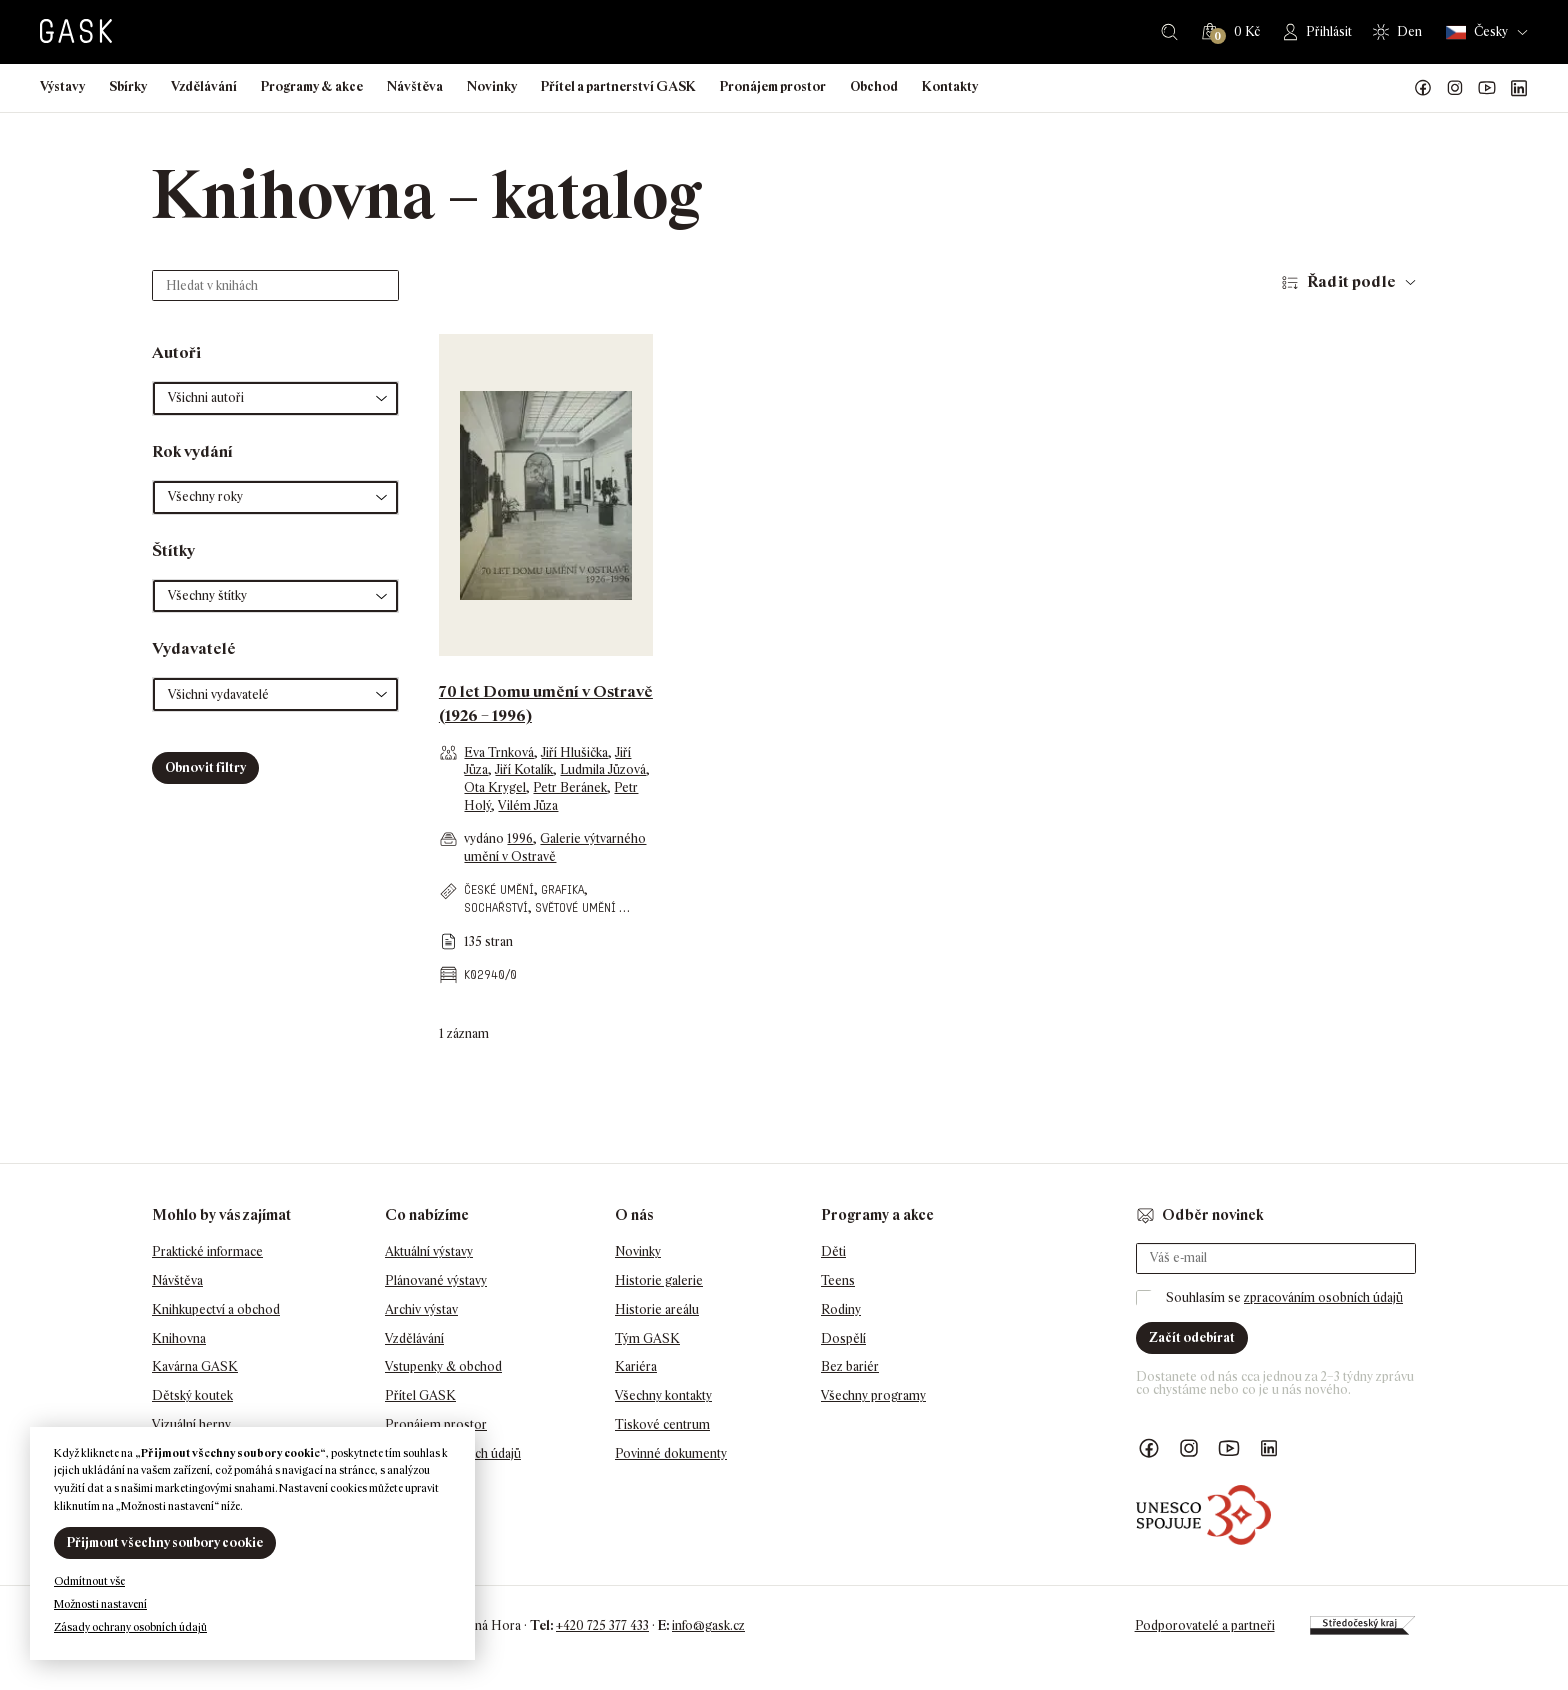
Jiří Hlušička (574, 752)
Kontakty (950, 86)
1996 (520, 838)
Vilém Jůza (528, 805)
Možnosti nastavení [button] (100, 1604)
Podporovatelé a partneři (1205, 1625)
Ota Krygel (495, 787)
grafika (562, 889)
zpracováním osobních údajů (1323, 1297)
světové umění (575, 907)
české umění (499, 889)
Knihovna (179, 1338)
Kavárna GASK (195, 1366)
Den (1409, 31)
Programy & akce (312, 86)
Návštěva (415, 86)
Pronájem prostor (773, 86)
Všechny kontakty (663, 1395)
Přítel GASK (420, 1395)
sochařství (496, 907)
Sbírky (128, 86)
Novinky (492, 86)
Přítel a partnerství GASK (618, 86)
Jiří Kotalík (524, 769)
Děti (833, 1251)
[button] (275, 398)
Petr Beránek (570, 787)
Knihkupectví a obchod (216, 1309)
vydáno (485, 838)
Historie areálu (657, 1309)
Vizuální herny (191, 1424)
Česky (1477, 32)
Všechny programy (873, 1395)
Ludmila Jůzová (603, 769)
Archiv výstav (421, 1309)
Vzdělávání (204, 86)
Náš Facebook (1423, 88)
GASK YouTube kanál (1487, 88)
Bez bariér (850, 1366)
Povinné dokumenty (671, 1453)
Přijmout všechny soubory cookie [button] (165, 1542)
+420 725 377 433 (602, 1625)
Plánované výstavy (436, 1280)
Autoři (176, 352)
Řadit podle (1351, 281)
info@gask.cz (708, 1625)
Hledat (1169, 32)
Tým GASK (647, 1338)
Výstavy (62, 86)
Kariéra (636, 1366)
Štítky (173, 550)
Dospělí (843, 1338)
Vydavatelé (194, 648)
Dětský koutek (192, 1395)
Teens (838, 1280)
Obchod (874, 86)
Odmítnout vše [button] (89, 1581)
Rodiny (841, 1309)
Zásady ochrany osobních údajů (130, 1627)
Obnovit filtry (205, 767)
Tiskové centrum (662, 1424)
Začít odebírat (1192, 1337)
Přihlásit (1329, 31)
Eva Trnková (499, 752)
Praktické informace (207, 1251)
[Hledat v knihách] (275, 285)
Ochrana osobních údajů (453, 1453)
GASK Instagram (1455, 88)
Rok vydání (192, 451)
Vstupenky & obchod (443, 1366)
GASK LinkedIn (1519, 88)
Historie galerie (659, 1280)
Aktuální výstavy (429, 1251)
